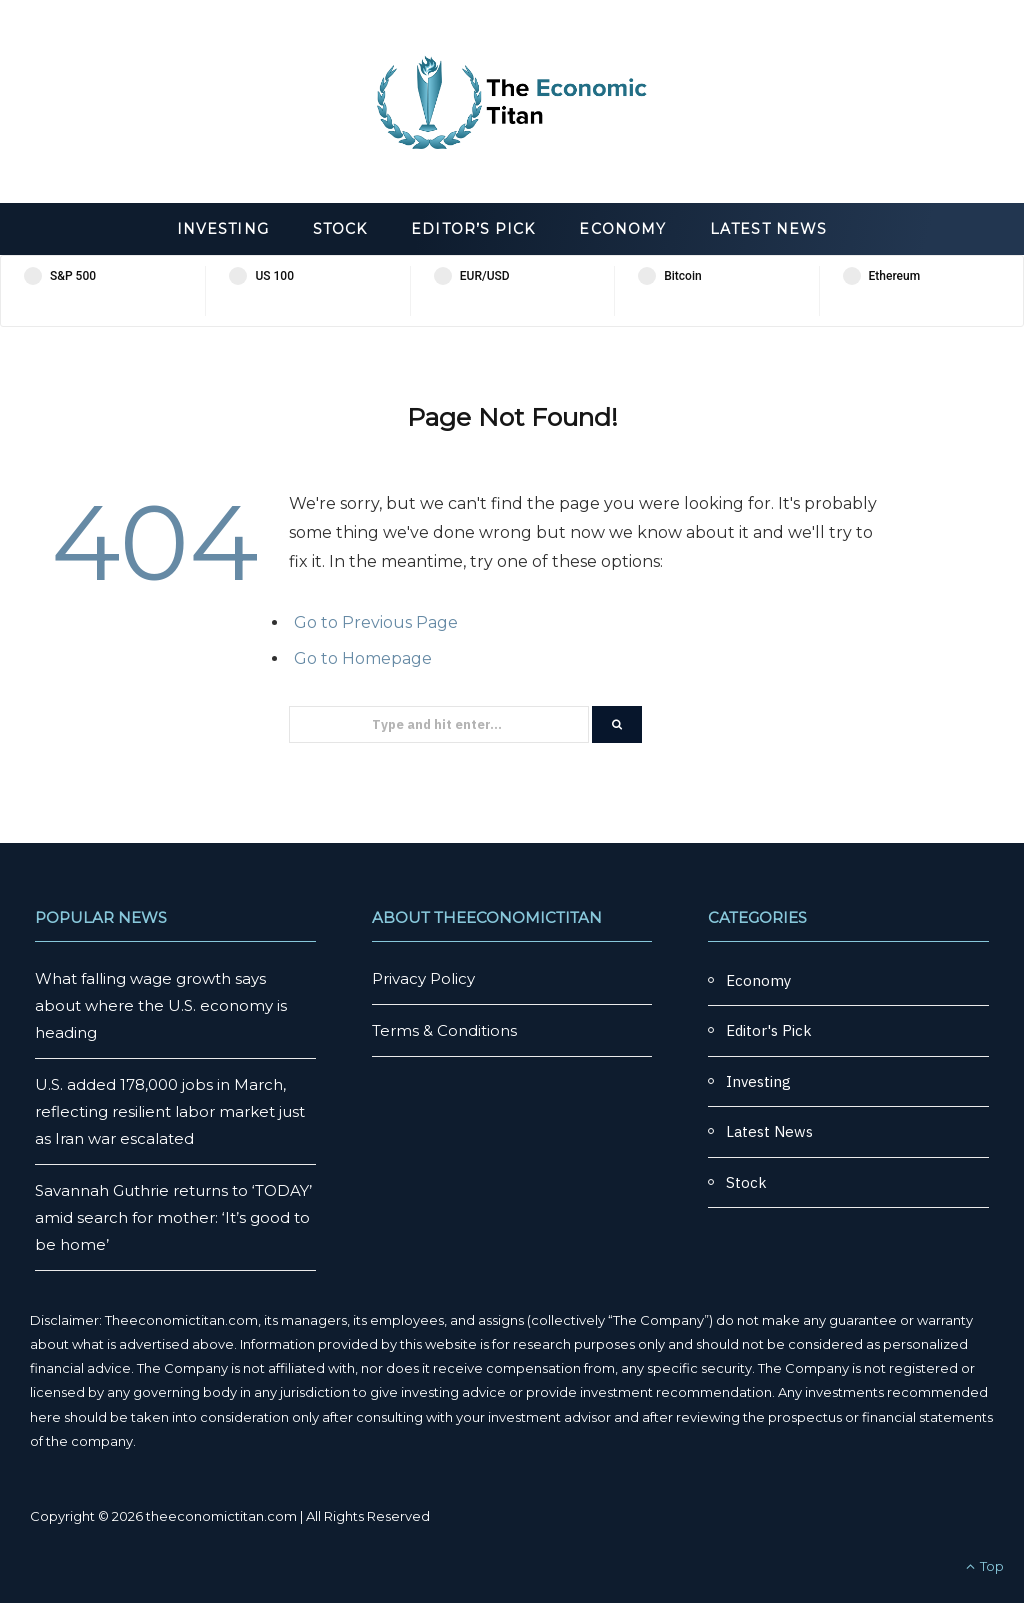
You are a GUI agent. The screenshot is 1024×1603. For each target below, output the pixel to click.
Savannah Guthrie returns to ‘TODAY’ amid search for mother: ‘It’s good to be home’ (173, 1217)
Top (985, 1566)
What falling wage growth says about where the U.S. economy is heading (161, 1005)
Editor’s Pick (473, 229)
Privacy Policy (423, 978)
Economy (622, 229)
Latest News (768, 229)
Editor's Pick (769, 1030)
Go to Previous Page (376, 622)
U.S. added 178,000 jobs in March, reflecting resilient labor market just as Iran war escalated (170, 1111)
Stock (340, 229)
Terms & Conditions (444, 1030)
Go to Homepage (363, 658)
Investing (223, 229)
